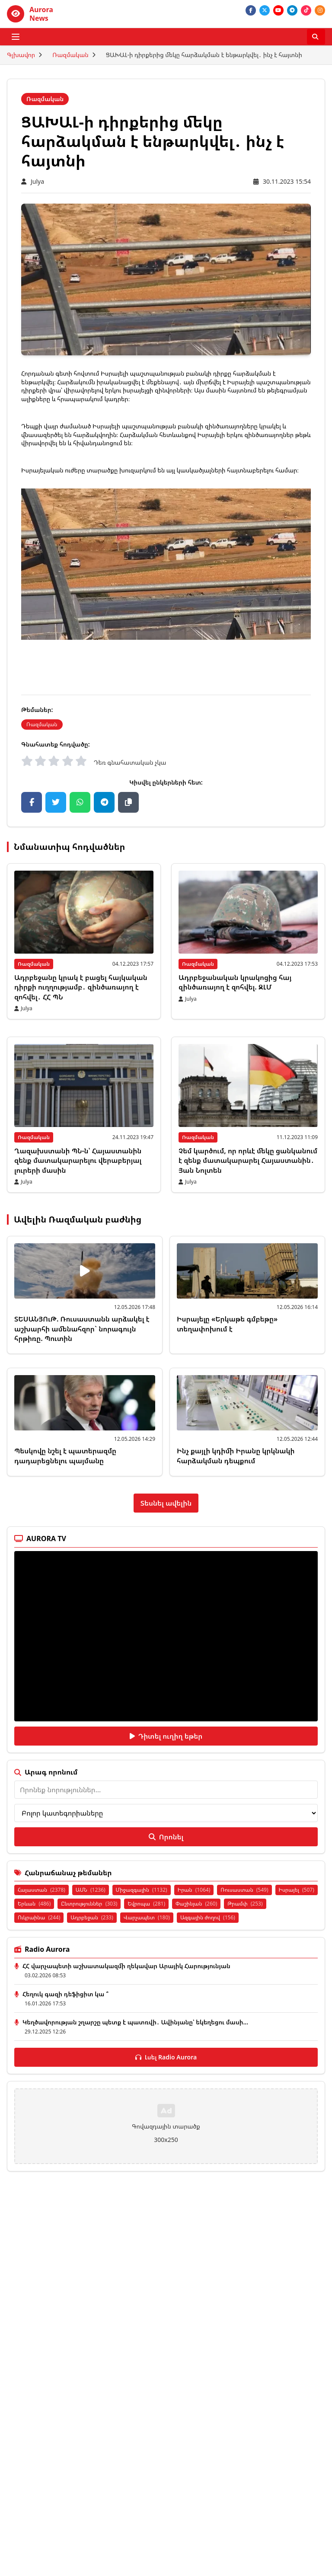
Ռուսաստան (244, 1889)
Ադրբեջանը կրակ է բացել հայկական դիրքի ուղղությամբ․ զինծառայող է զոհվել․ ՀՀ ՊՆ (80, 987)
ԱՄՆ (90, 1889)
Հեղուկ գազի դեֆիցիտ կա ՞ (65, 1994)
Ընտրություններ (89, 1903)
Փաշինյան (196, 1903)
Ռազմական (70, 55)
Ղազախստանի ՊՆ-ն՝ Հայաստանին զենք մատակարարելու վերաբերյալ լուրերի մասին (77, 1160)
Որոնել (166, 1837)
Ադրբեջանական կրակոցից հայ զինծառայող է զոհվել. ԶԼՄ (235, 982)
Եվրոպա (146, 1903)
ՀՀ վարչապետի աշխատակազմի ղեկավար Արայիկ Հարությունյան (126, 1966)
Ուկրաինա (39, 1917)
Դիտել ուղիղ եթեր (166, 1736)
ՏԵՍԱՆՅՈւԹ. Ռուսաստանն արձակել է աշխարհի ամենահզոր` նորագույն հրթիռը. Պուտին (82, 1328)
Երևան (34, 1903)
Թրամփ (244, 1903)
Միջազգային (141, 1889)
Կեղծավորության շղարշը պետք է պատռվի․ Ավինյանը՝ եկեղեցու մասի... (135, 2022)
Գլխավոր (21, 55)
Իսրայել (296, 1889)
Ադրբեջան (91, 1917)
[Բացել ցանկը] (15, 36)
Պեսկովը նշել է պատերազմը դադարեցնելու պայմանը (65, 1455)
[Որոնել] (316, 37)
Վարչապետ (147, 1917)
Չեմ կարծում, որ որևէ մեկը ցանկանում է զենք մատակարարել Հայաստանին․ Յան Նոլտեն (248, 1160)
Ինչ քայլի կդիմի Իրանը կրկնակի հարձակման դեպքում (235, 1455)
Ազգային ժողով (207, 1917)
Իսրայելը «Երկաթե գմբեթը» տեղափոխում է (227, 1323)
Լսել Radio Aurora (166, 2057)
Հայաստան (41, 1889)
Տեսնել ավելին (166, 1503)
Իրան (194, 1889)
